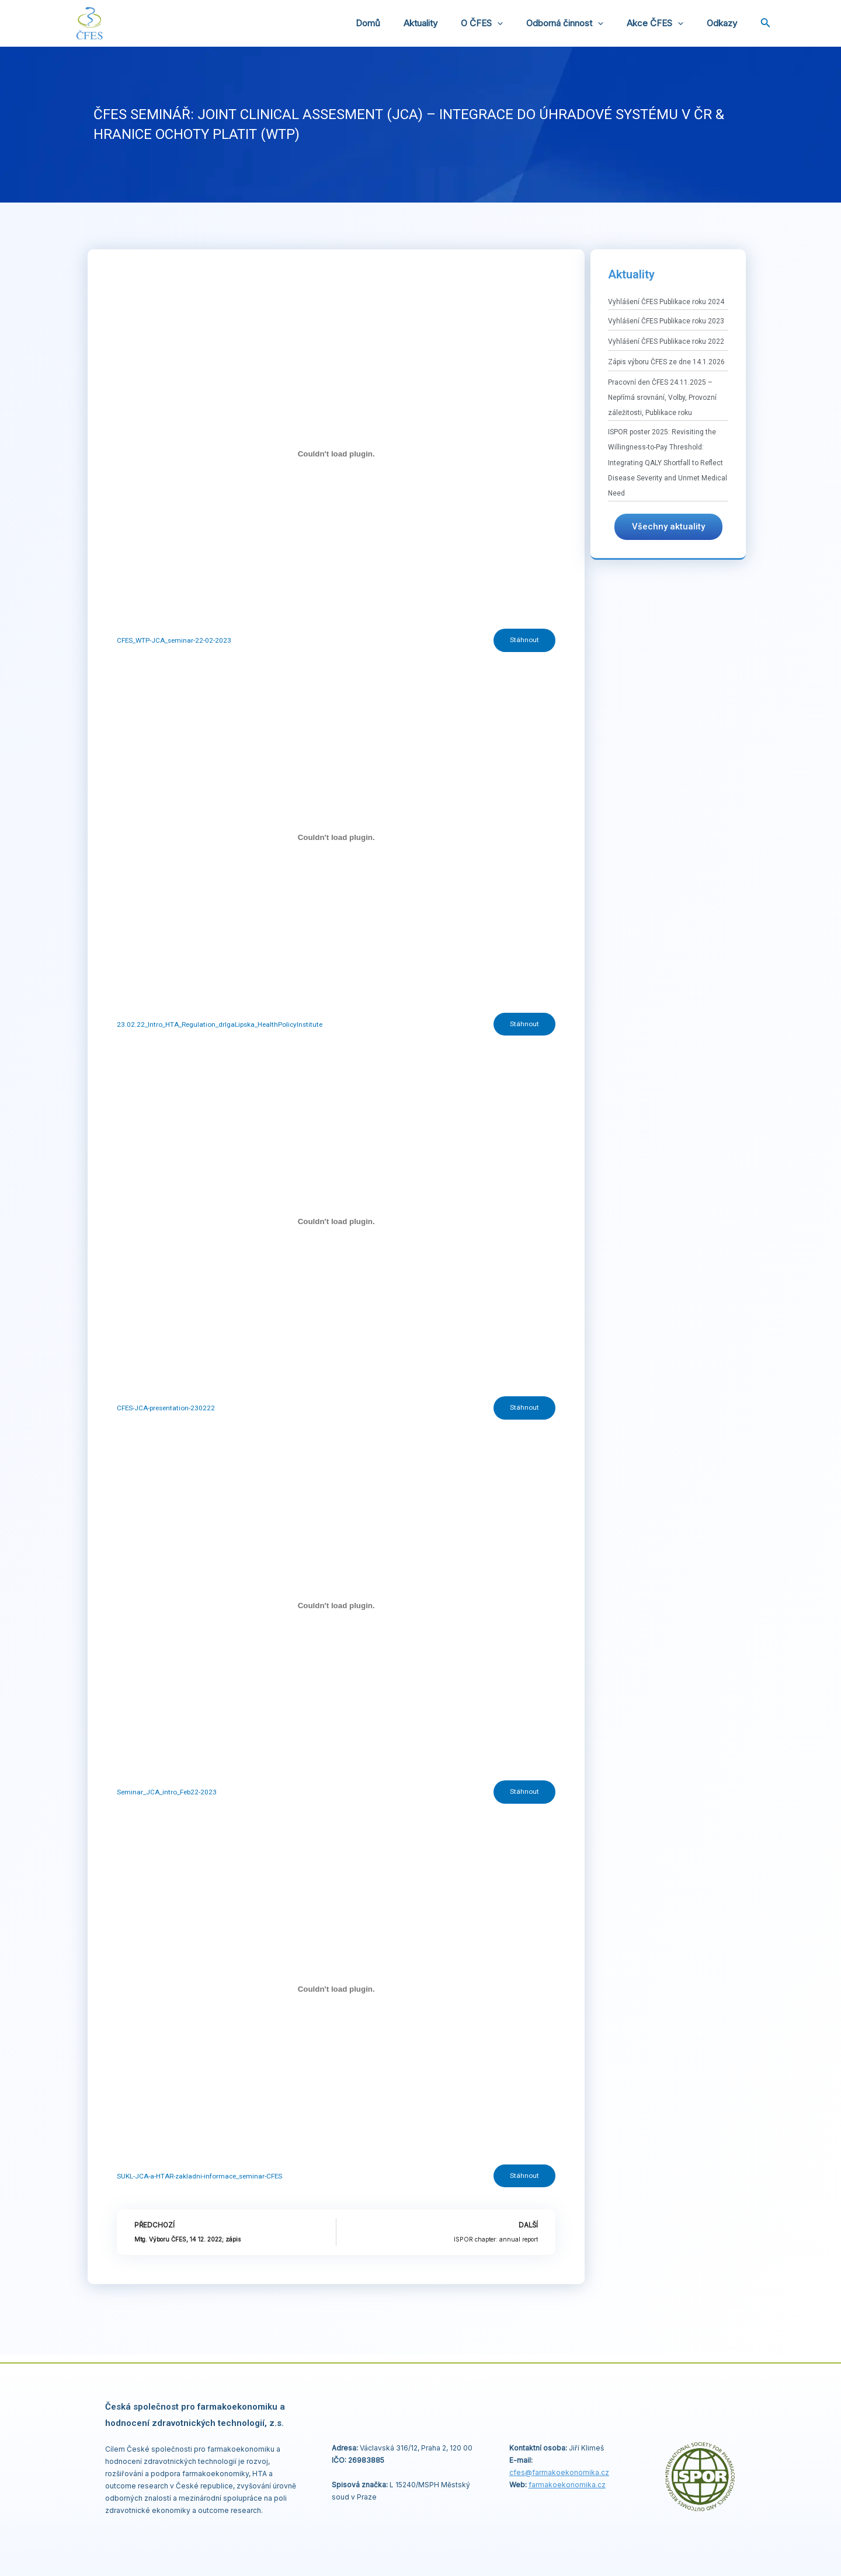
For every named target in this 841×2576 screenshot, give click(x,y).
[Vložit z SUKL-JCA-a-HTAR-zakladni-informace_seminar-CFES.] (336, 1994)
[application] (517, 23)
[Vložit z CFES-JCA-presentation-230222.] (336, 1224)
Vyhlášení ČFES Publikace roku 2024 (666, 302)
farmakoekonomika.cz (567, 2484)
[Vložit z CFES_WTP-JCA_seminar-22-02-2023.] (336, 453)
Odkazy (725, 23)
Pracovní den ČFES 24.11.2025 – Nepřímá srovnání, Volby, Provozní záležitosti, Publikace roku (662, 397)
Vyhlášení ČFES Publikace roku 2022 (666, 341)
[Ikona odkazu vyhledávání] (765, 23)
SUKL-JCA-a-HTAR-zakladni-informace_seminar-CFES (201, 2182)
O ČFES (502, 23)
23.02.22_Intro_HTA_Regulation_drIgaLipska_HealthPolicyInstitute (221, 1026)
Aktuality (447, 23)
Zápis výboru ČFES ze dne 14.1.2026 (666, 362)
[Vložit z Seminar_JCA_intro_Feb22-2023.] (336, 1609)
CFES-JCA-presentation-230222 (167, 1411)
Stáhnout (523, 641)
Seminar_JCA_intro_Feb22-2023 (167, 1797)
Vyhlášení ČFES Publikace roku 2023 (666, 321)
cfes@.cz (559, 2472)
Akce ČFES (663, 23)
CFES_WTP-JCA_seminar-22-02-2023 (175, 641)
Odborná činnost (579, 23)
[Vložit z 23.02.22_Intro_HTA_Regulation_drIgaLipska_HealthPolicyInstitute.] (336, 839)
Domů (400, 23)
